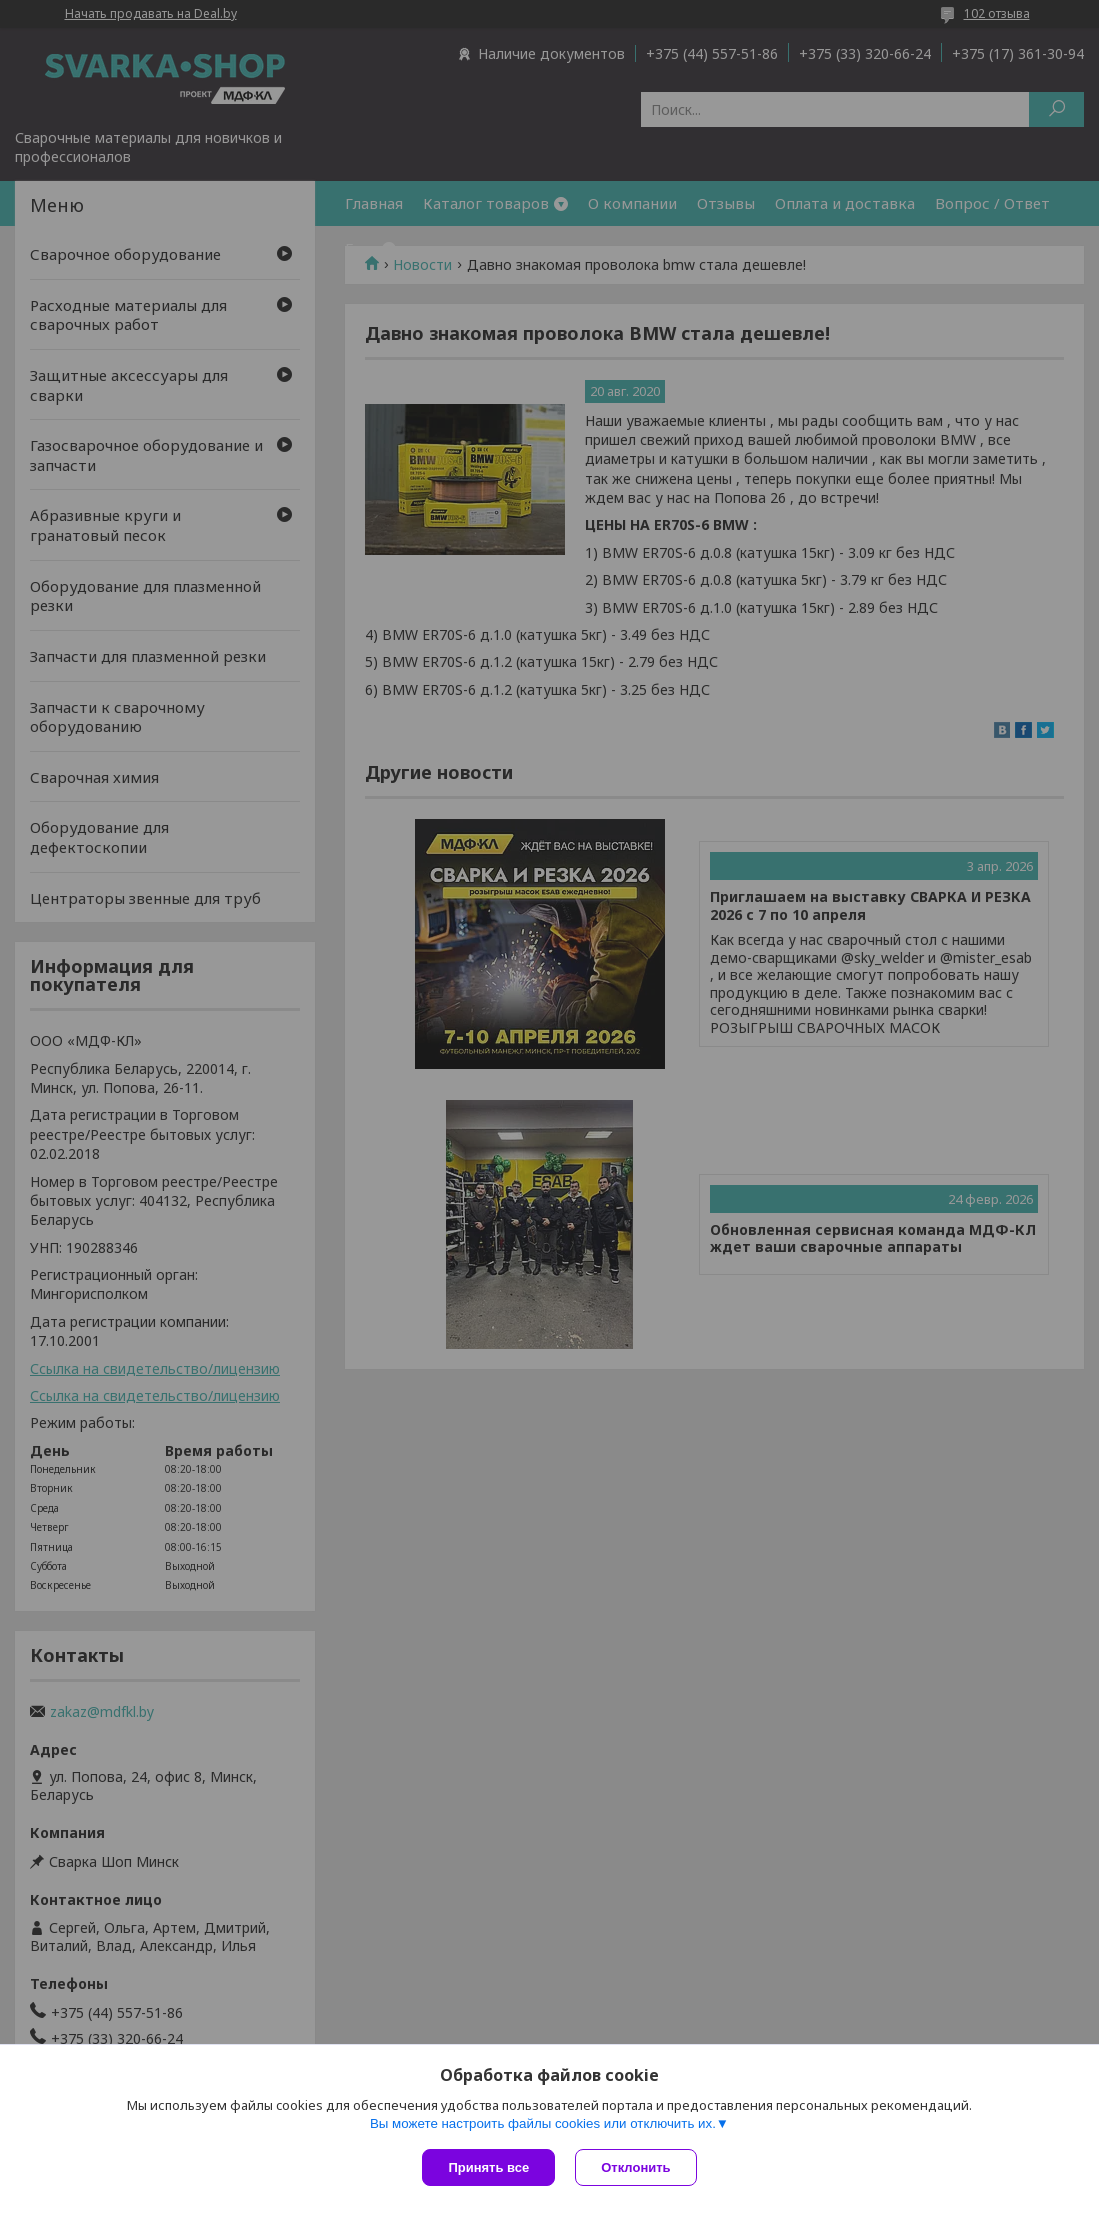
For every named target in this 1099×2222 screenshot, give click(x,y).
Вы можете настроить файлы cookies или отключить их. (543, 2123)
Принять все (488, 2167)
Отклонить (635, 2167)
